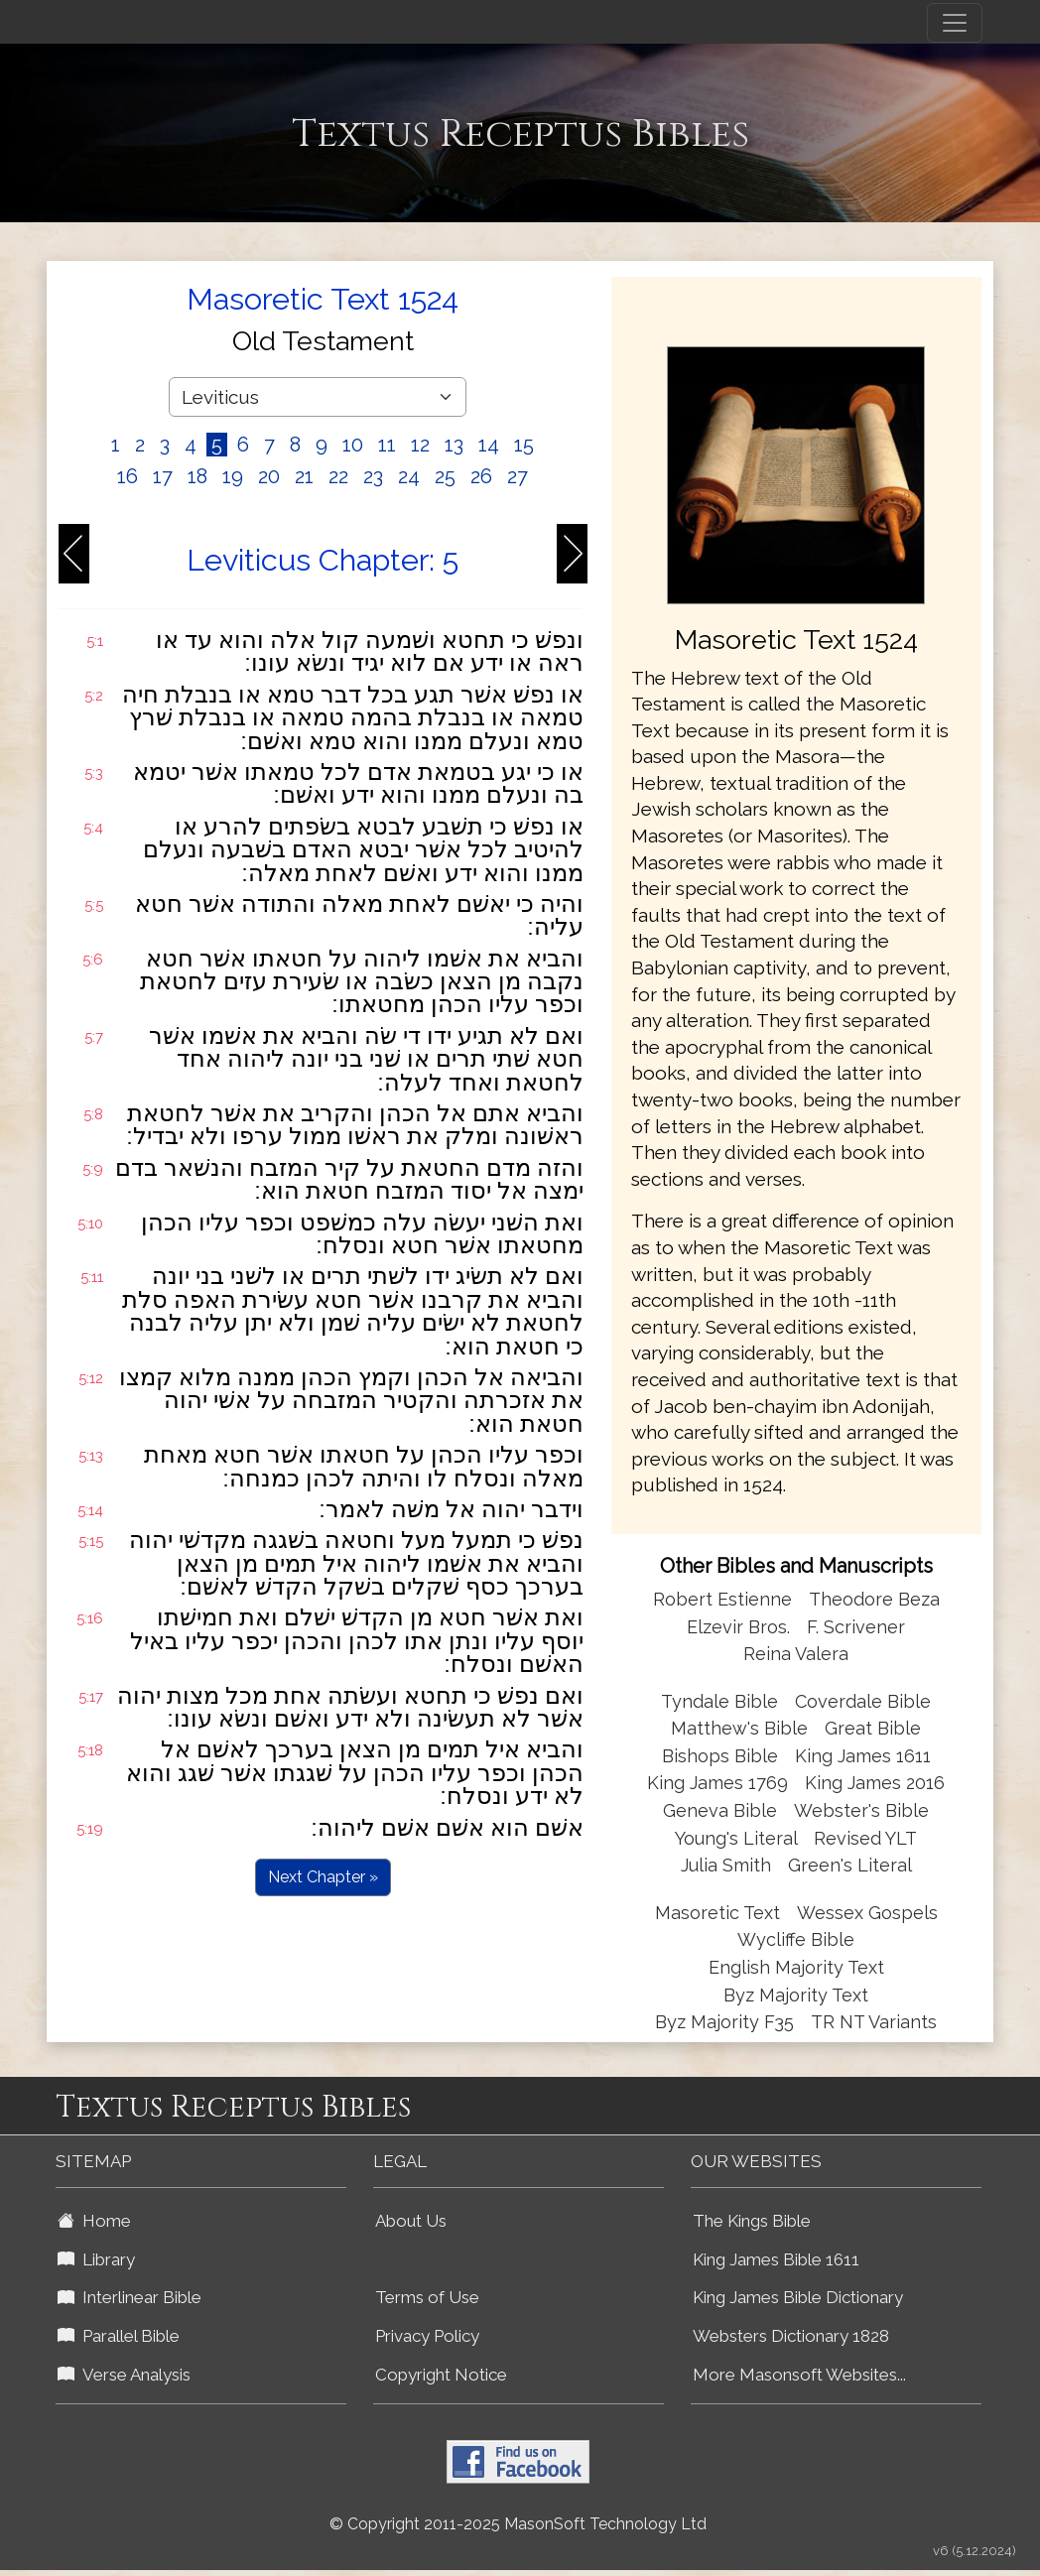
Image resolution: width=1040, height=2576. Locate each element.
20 (269, 476)
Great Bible (873, 1728)
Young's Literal (738, 1838)
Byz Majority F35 (724, 2021)
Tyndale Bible (719, 1701)
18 (197, 476)
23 (373, 476)
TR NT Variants (874, 2021)
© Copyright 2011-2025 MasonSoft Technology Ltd (518, 2523)
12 (420, 444)
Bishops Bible (720, 1755)
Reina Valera (795, 1653)
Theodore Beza (874, 1599)
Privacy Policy (427, 2336)
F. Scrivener (856, 1626)
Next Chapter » (323, 1877)
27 (517, 476)
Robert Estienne (722, 1599)
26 (481, 476)
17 (163, 476)
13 (454, 444)
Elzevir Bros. (738, 1626)
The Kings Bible (752, 2221)
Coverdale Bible (863, 1701)
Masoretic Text (717, 1912)
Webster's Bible (861, 1810)
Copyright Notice (441, 2374)
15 (524, 444)
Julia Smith (728, 1865)
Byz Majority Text (795, 1995)
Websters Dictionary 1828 (791, 2336)
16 (127, 476)
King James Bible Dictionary (798, 2297)
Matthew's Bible (739, 1728)
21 (304, 476)
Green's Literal (850, 1865)
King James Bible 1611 (776, 2259)
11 (387, 444)
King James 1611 (863, 1755)
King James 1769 (717, 1782)
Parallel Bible (119, 2336)
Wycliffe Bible (795, 1939)
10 (352, 444)
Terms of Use (427, 2297)
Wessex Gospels (867, 1912)
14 (488, 444)
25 (445, 476)
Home (94, 2221)
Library (96, 2259)
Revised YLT (865, 1838)
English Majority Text (796, 1967)
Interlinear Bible (129, 2297)
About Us (411, 2221)
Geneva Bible (720, 1810)
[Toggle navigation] (954, 23)
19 (232, 476)
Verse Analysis (124, 2374)
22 (338, 476)
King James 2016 (875, 1782)
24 (409, 476)
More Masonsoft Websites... (799, 2374)
